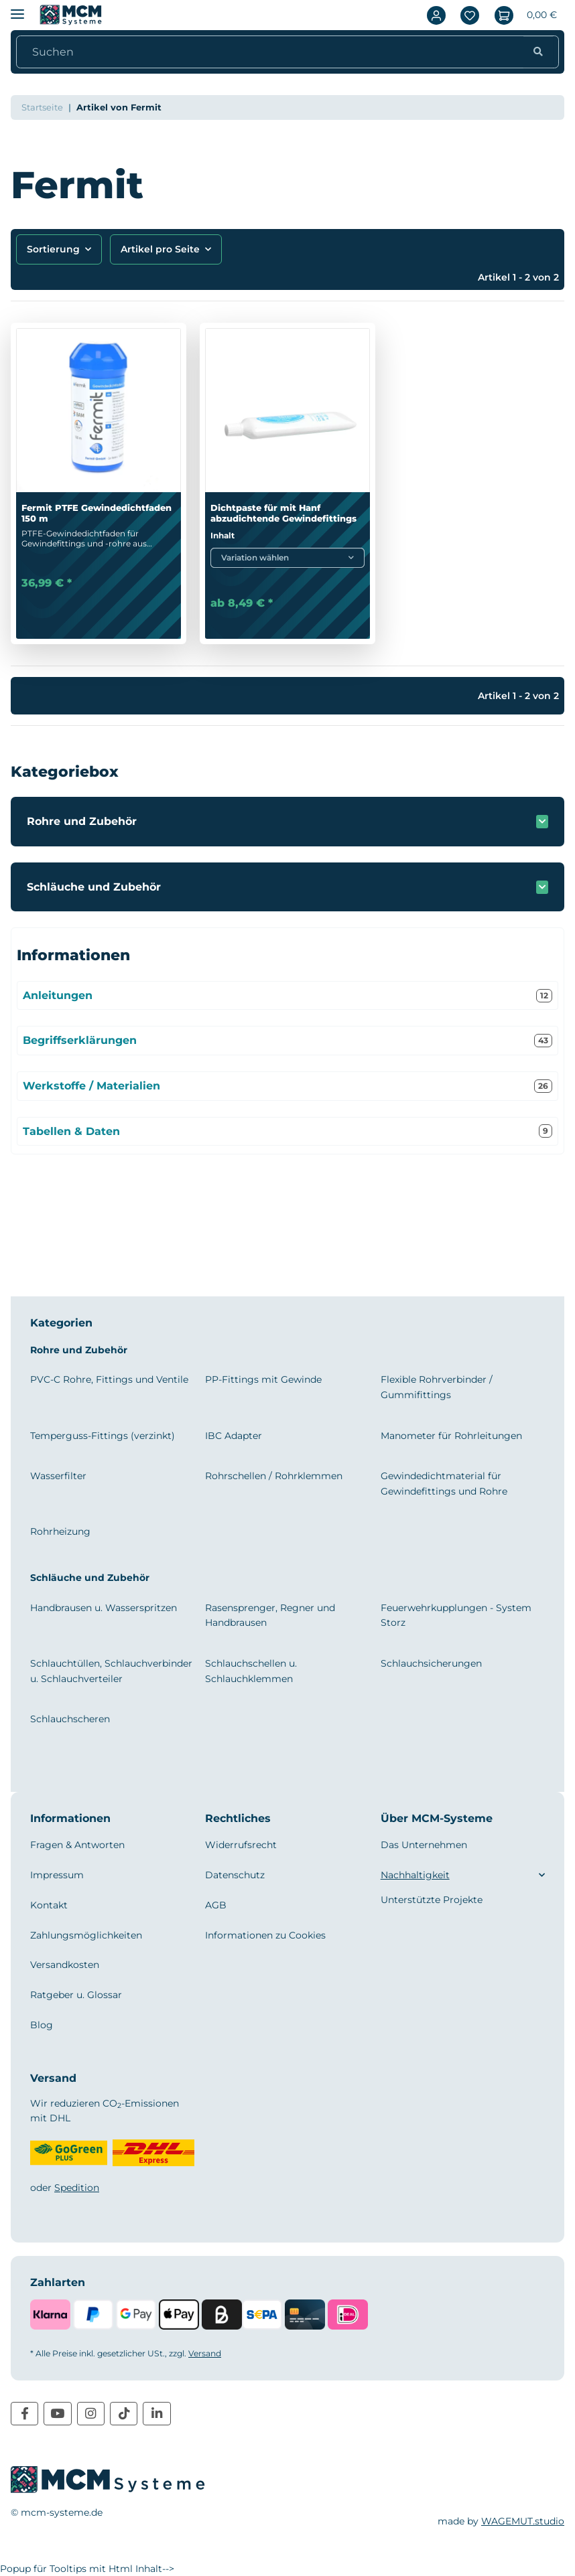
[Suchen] (273, 52)
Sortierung (53, 249)
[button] (436, 15)
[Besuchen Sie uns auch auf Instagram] (91, 2413)
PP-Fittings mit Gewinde (263, 1379)
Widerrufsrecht (241, 1845)
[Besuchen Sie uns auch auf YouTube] (57, 2413)
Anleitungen (287, 995)
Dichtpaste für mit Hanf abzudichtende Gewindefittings (283, 513)
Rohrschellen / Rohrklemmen (273, 1476)
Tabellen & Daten (287, 1131)
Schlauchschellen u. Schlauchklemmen (251, 1670)
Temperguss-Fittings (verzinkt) (102, 1436)
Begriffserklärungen (287, 1040)
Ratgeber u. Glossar (76, 1995)
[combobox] (287, 558)
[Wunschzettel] (470, 15)
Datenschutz (235, 1875)
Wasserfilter (58, 1476)
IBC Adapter (233, 1436)
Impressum (57, 1875)
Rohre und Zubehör (82, 821)
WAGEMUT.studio (522, 2521)
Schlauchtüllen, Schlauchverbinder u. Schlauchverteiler (111, 1670)
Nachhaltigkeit (415, 1875)
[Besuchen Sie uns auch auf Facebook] (24, 2413)
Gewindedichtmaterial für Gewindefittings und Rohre (444, 1483)
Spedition (76, 2188)
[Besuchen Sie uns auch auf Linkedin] (156, 2413)
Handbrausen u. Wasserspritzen (103, 1608)
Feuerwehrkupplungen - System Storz (456, 1615)
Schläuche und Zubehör (94, 887)
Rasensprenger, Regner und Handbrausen (270, 1615)
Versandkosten (64, 1965)
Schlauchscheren (70, 1719)
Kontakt (49, 1905)
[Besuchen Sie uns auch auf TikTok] (123, 2413)
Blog (41, 2025)
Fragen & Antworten (77, 1845)
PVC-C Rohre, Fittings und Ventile (109, 1379)
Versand (204, 2353)
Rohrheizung (60, 1531)
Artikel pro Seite (160, 249)
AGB (216, 1905)
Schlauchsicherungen (431, 1663)
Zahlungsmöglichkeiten (86, 1935)
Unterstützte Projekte (432, 1900)
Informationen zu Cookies (265, 1935)
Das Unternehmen (424, 1845)
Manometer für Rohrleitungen (451, 1436)
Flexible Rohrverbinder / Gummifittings (437, 1386)
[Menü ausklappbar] (17, 8)
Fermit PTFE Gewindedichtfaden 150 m (96, 513)
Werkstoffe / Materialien (287, 1086)
